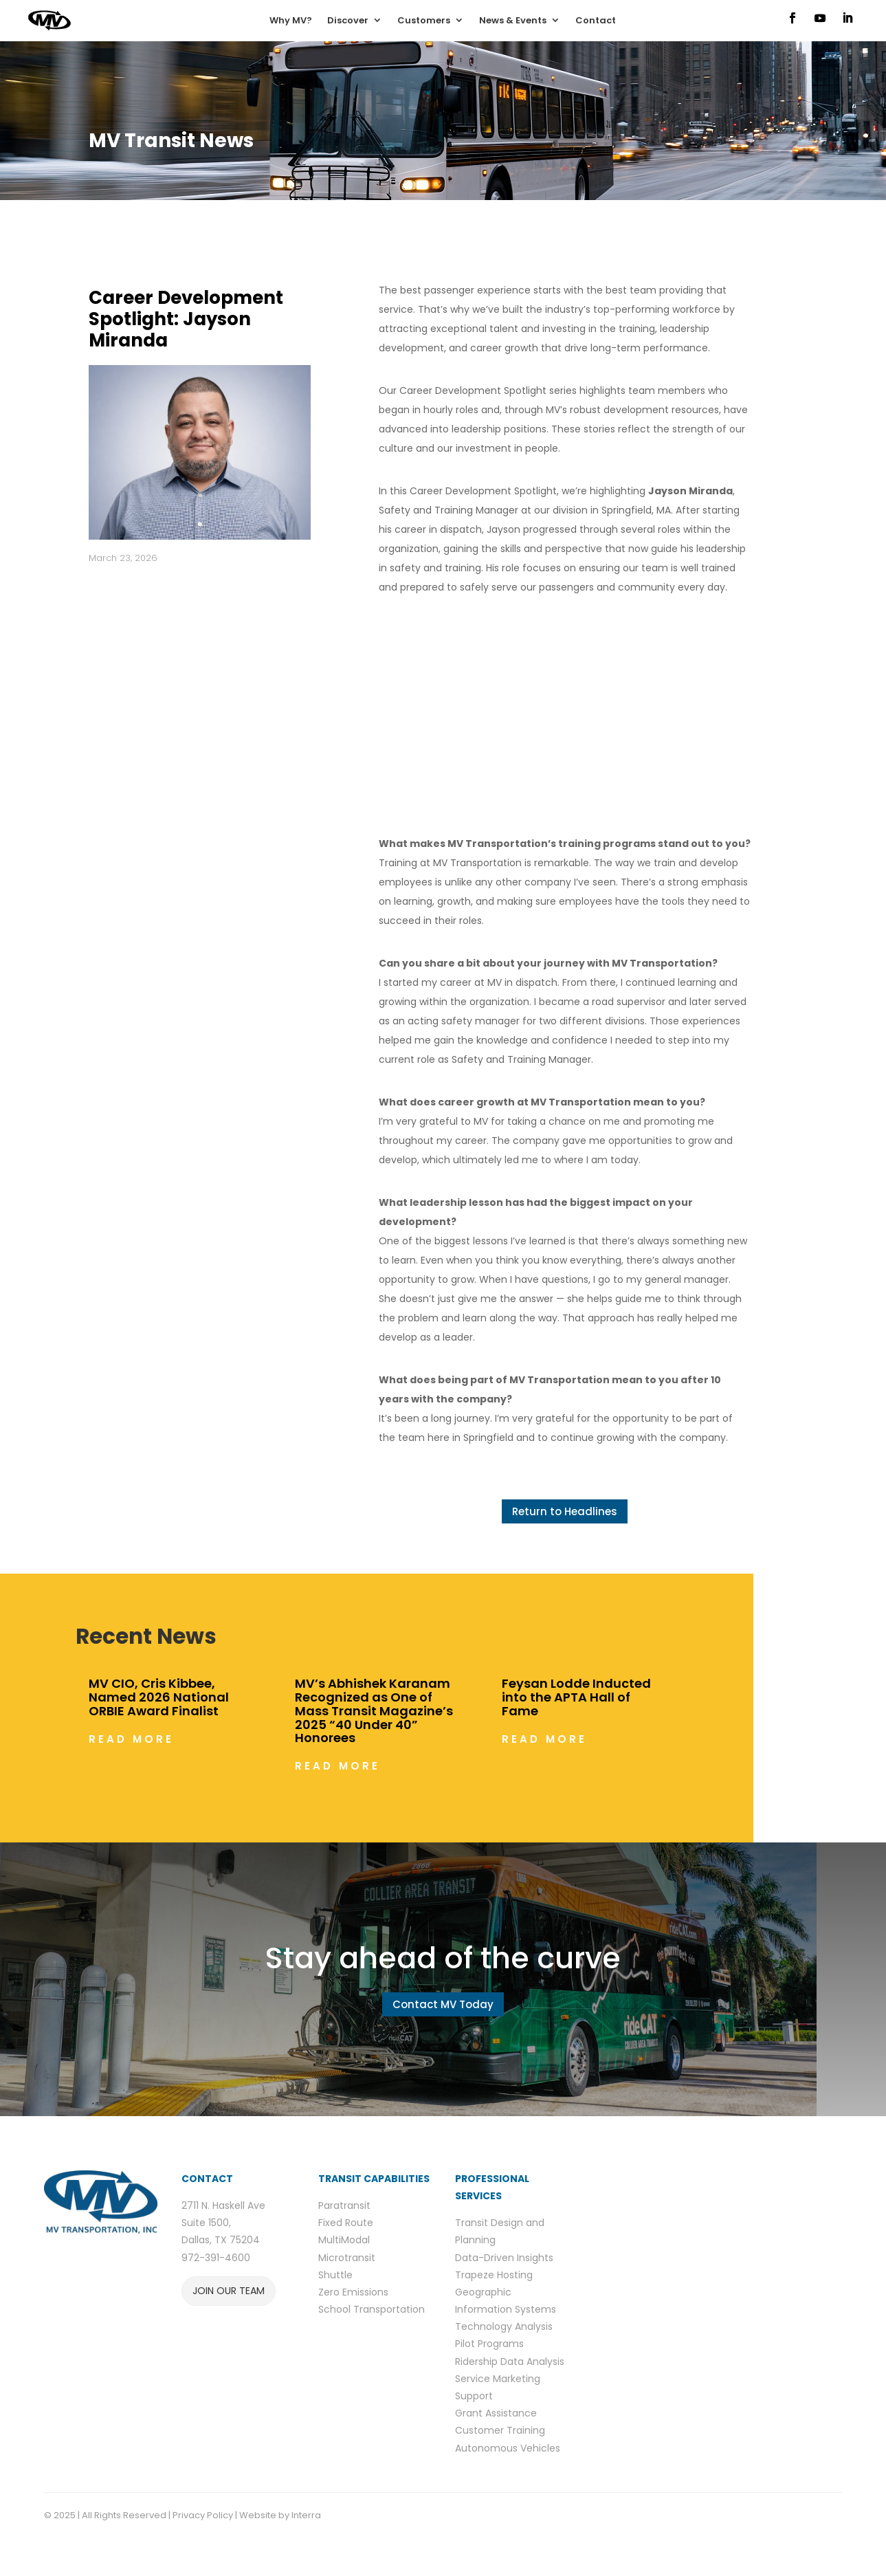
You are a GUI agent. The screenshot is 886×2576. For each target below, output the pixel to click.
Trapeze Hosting (494, 2275)
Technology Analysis (504, 2326)
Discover (347, 20)
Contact (595, 20)
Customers (423, 20)
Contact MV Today (443, 2004)
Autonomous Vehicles (507, 2448)
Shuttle (335, 2275)
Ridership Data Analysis (509, 2361)
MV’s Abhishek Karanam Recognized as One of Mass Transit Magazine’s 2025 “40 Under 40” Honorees (374, 1710)
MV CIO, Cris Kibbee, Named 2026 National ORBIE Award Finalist (159, 1697)
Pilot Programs (489, 2344)
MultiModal (344, 2240)
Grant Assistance (496, 2413)
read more (131, 1739)
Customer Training (500, 2430)
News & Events (512, 20)
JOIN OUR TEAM (228, 2291)
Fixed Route (345, 2223)
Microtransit (346, 2258)
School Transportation (371, 2309)
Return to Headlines (564, 1511)
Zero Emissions (353, 2292)
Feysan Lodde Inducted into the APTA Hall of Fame (576, 1697)
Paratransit (344, 2205)
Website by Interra (281, 2515)
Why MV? (290, 20)
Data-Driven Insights (504, 2258)
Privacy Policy (203, 2515)
